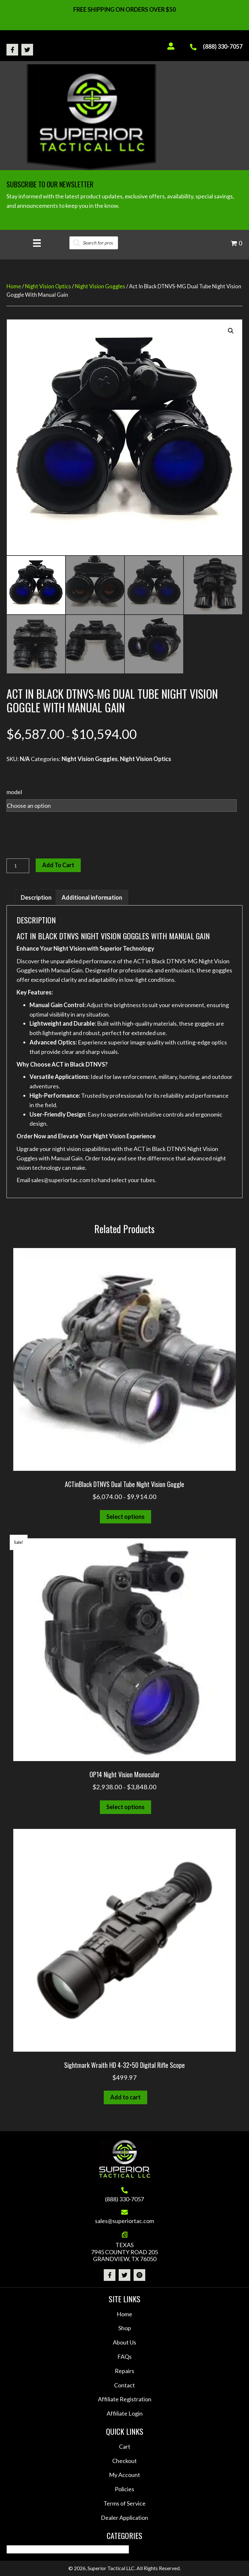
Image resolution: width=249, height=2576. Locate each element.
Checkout (124, 2460)
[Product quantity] (17, 865)
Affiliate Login (125, 2413)
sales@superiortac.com (124, 2220)
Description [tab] (36, 897)
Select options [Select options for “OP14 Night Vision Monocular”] (125, 1806)
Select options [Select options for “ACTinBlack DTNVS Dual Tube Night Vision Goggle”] (125, 1516)
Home (13, 286)
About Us (124, 2342)
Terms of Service (124, 2503)
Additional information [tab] (92, 897)
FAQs (124, 2356)
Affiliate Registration (124, 2399)
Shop (124, 2328)
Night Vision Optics (48, 286)
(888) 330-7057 (223, 46)
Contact (124, 2385)
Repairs (124, 2370)
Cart (124, 2446)
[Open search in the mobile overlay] (93, 242)
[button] (12, 50)
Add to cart (58, 865)
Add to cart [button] (125, 2097)
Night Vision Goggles (100, 286)
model (14, 791)
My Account (124, 2474)
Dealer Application (124, 2517)
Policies (124, 2489)
